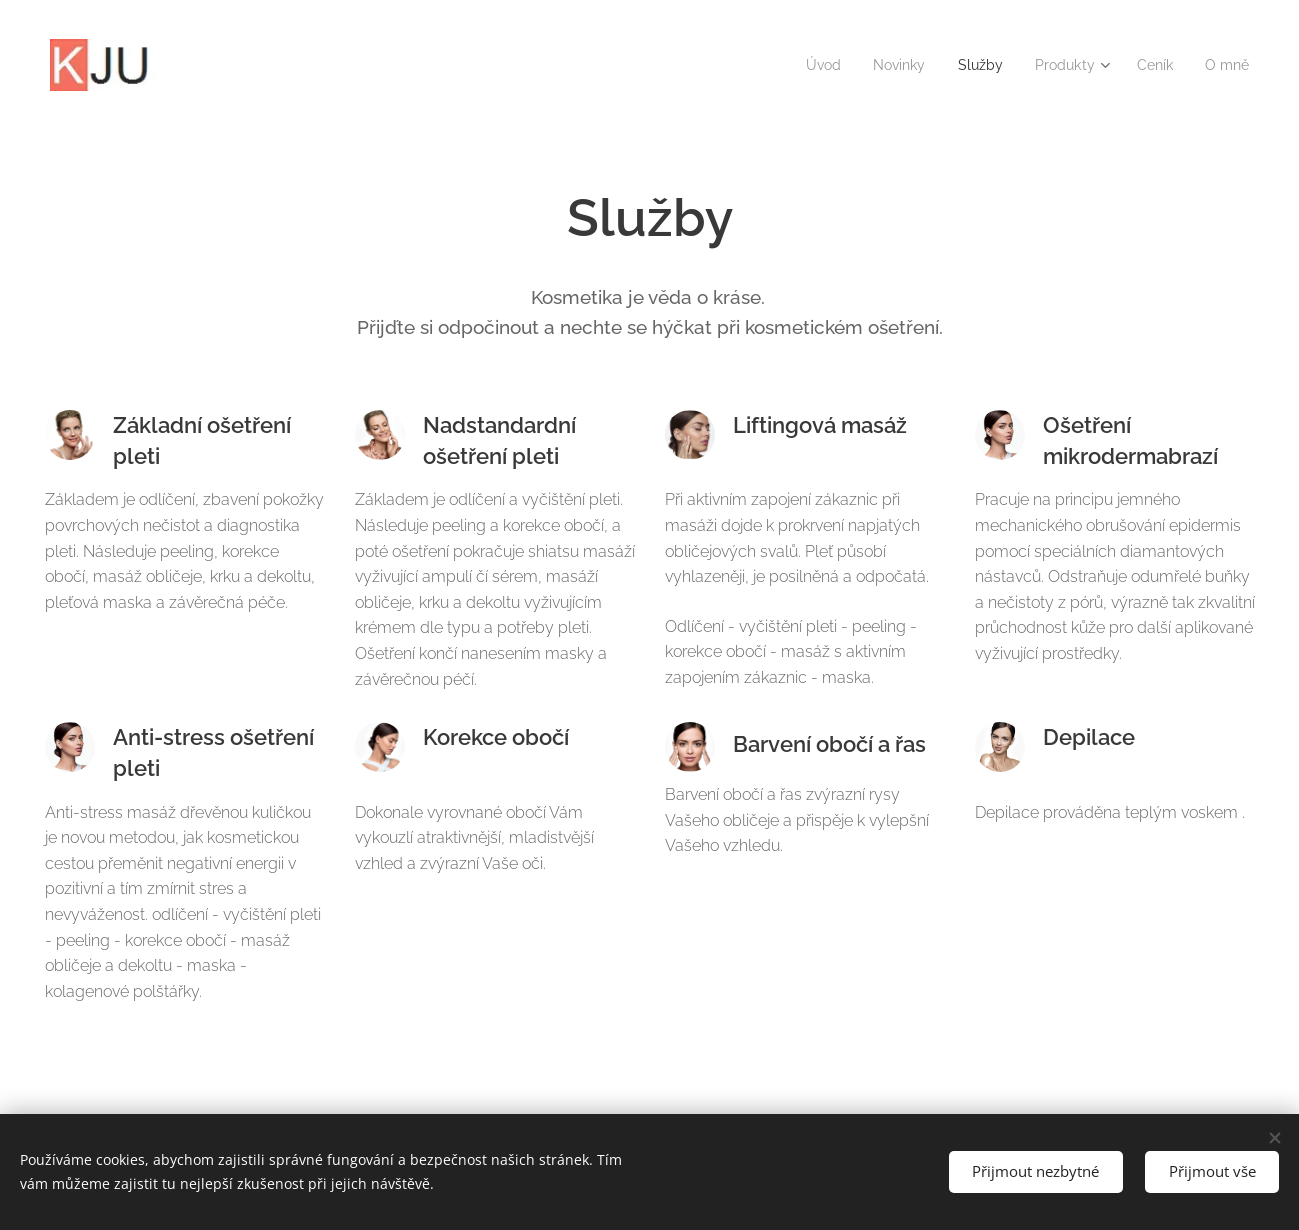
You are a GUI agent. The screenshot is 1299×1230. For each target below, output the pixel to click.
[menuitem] (807, 65)
